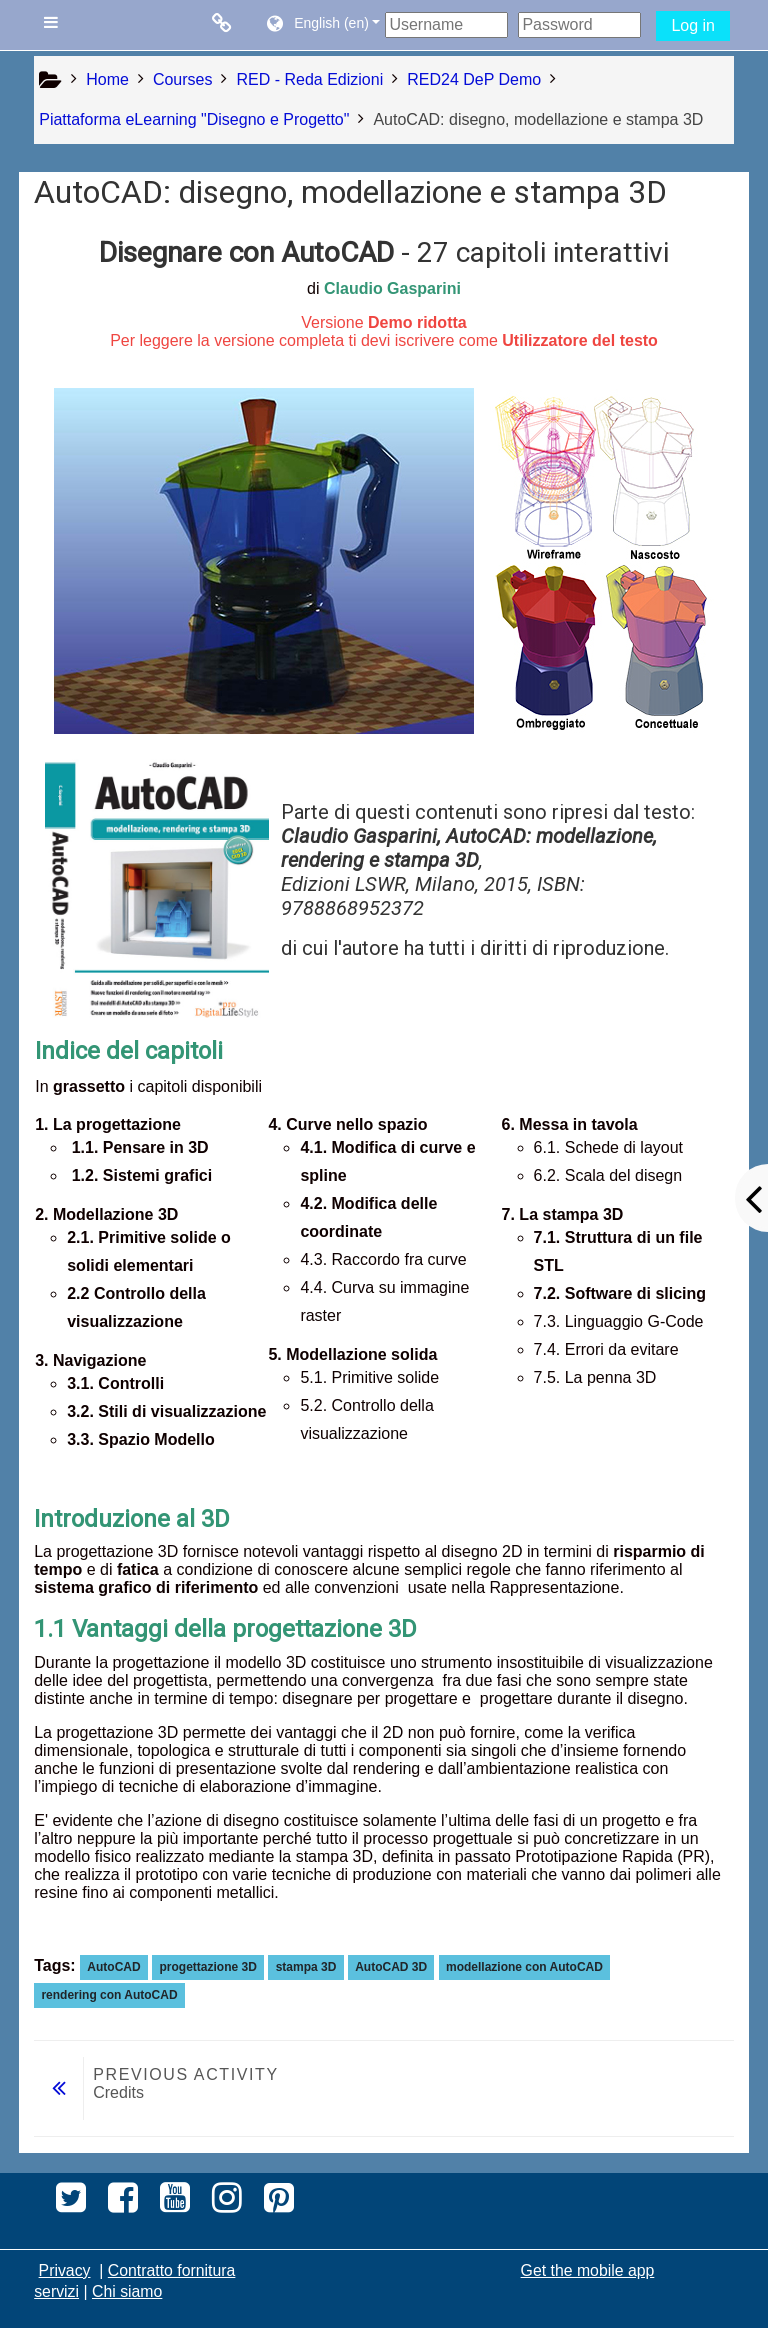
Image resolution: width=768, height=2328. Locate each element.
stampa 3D (306, 1967)
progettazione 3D (207, 1967)
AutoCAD (113, 1967)
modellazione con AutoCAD (524, 1967)
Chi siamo (127, 2291)
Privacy (65, 2270)
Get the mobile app (588, 2270)
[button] (322, 25)
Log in (693, 25)
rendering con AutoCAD (109, 1995)
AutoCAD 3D (391, 1967)
